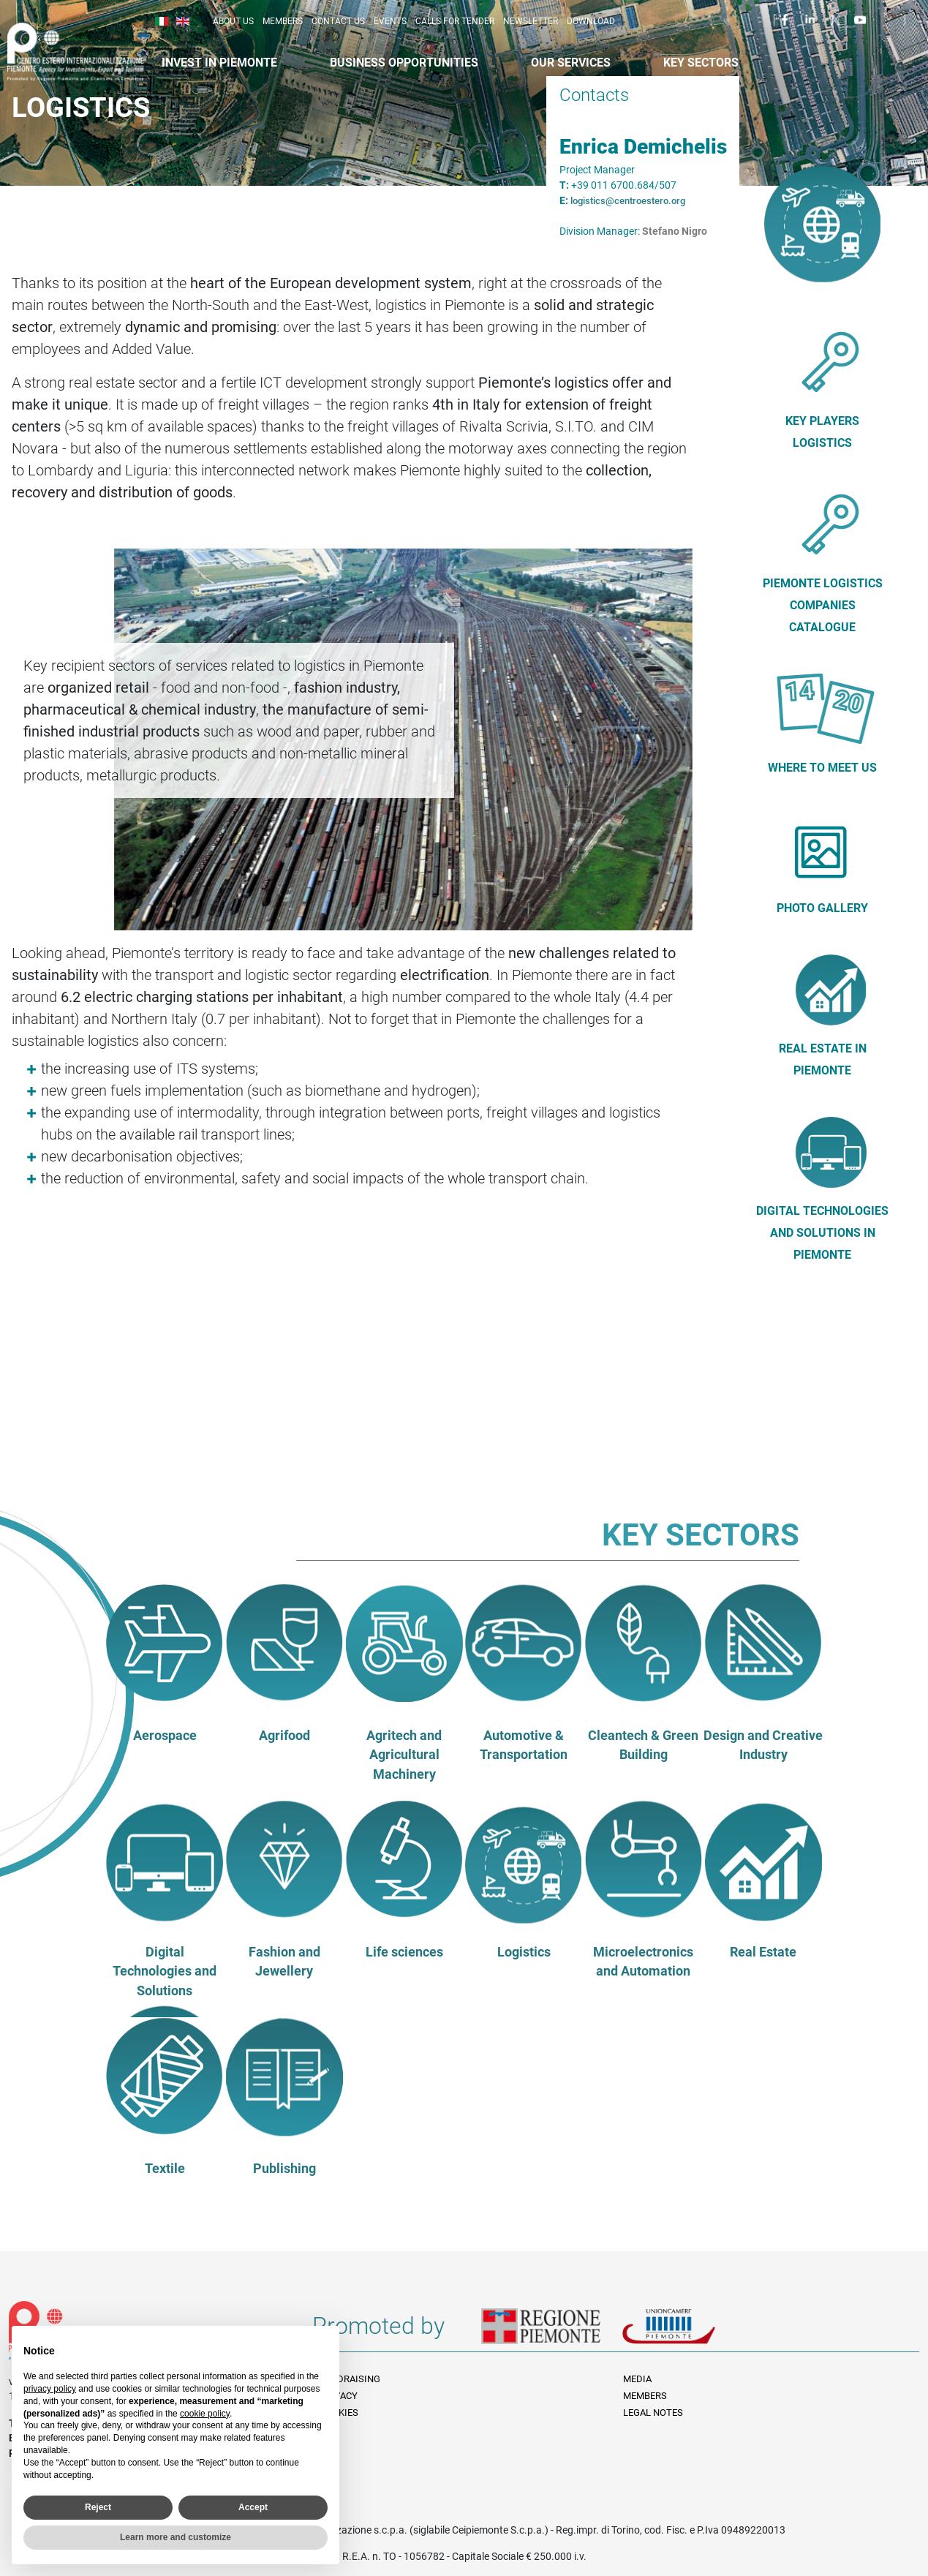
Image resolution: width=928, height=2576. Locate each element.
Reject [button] (98, 2507)
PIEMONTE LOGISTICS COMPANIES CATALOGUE (823, 605)
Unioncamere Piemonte (689, 2331)
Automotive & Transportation (523, 1745)
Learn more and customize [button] (175, 2537)
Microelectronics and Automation (643, 1961)
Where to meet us (822, 768)
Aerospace (165, 1735)
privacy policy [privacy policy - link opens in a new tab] (49, 2389)
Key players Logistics (822, 432)
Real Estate (763, 1952)
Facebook (787, 19)
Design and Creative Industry (763, 1745)
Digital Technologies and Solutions (164, 1971)
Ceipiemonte (89, 52)
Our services (571, 62)
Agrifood (284, 1735)
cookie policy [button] (205, 2414)
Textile (165, 2168)
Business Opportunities (404, 62)
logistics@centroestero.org (627, 200)
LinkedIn (812, 19)
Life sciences (404, 1952)
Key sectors (701, 62)
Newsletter (530, 21)
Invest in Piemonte (219, 62)
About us (233, 21)
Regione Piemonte (551, 2331)
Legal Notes (653, 2412)
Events (390, 21)
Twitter (836, 19)
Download (591, 21)
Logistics (524, 1952)
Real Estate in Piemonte (823, 1059)
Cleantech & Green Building (643, 1745)
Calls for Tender (454, 21)
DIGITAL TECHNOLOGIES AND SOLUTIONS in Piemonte (822, 1233)
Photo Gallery (822, 908)
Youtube (861, 19)
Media (637, 2378)
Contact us (338, 21)
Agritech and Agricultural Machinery (404, 1755)
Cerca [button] (922, 22)
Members (283, 21)
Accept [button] (253, 2507)
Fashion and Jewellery (284, 1961)
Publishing (284, 2168)
